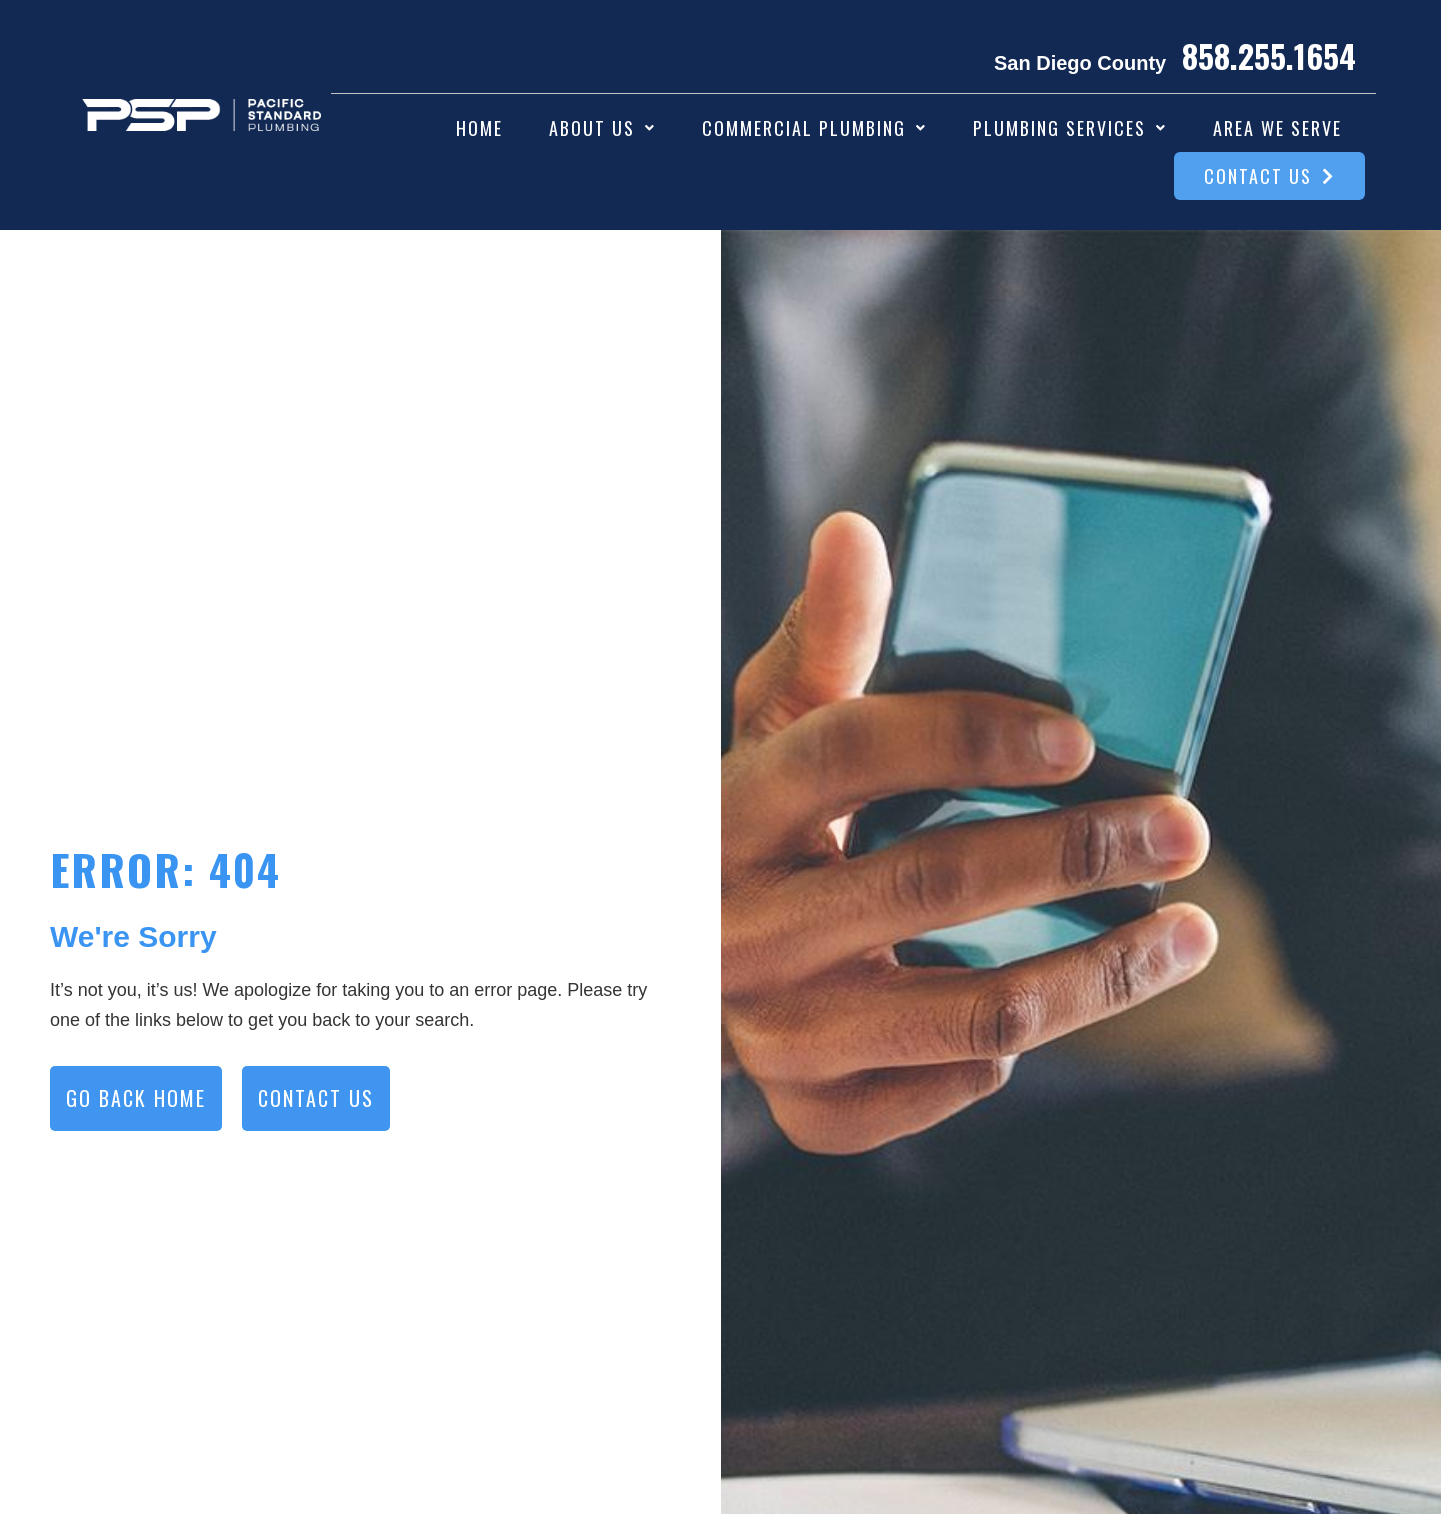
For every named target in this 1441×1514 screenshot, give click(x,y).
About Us (602, 128)
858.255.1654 (1269, 55)
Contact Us (1269, 176)
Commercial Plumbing (814, 128)
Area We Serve (1277, 128)
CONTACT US (316, 1098)
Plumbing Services (1070, 128)
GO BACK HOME (136, 1098)
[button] (602, 128)
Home (479, 128)
